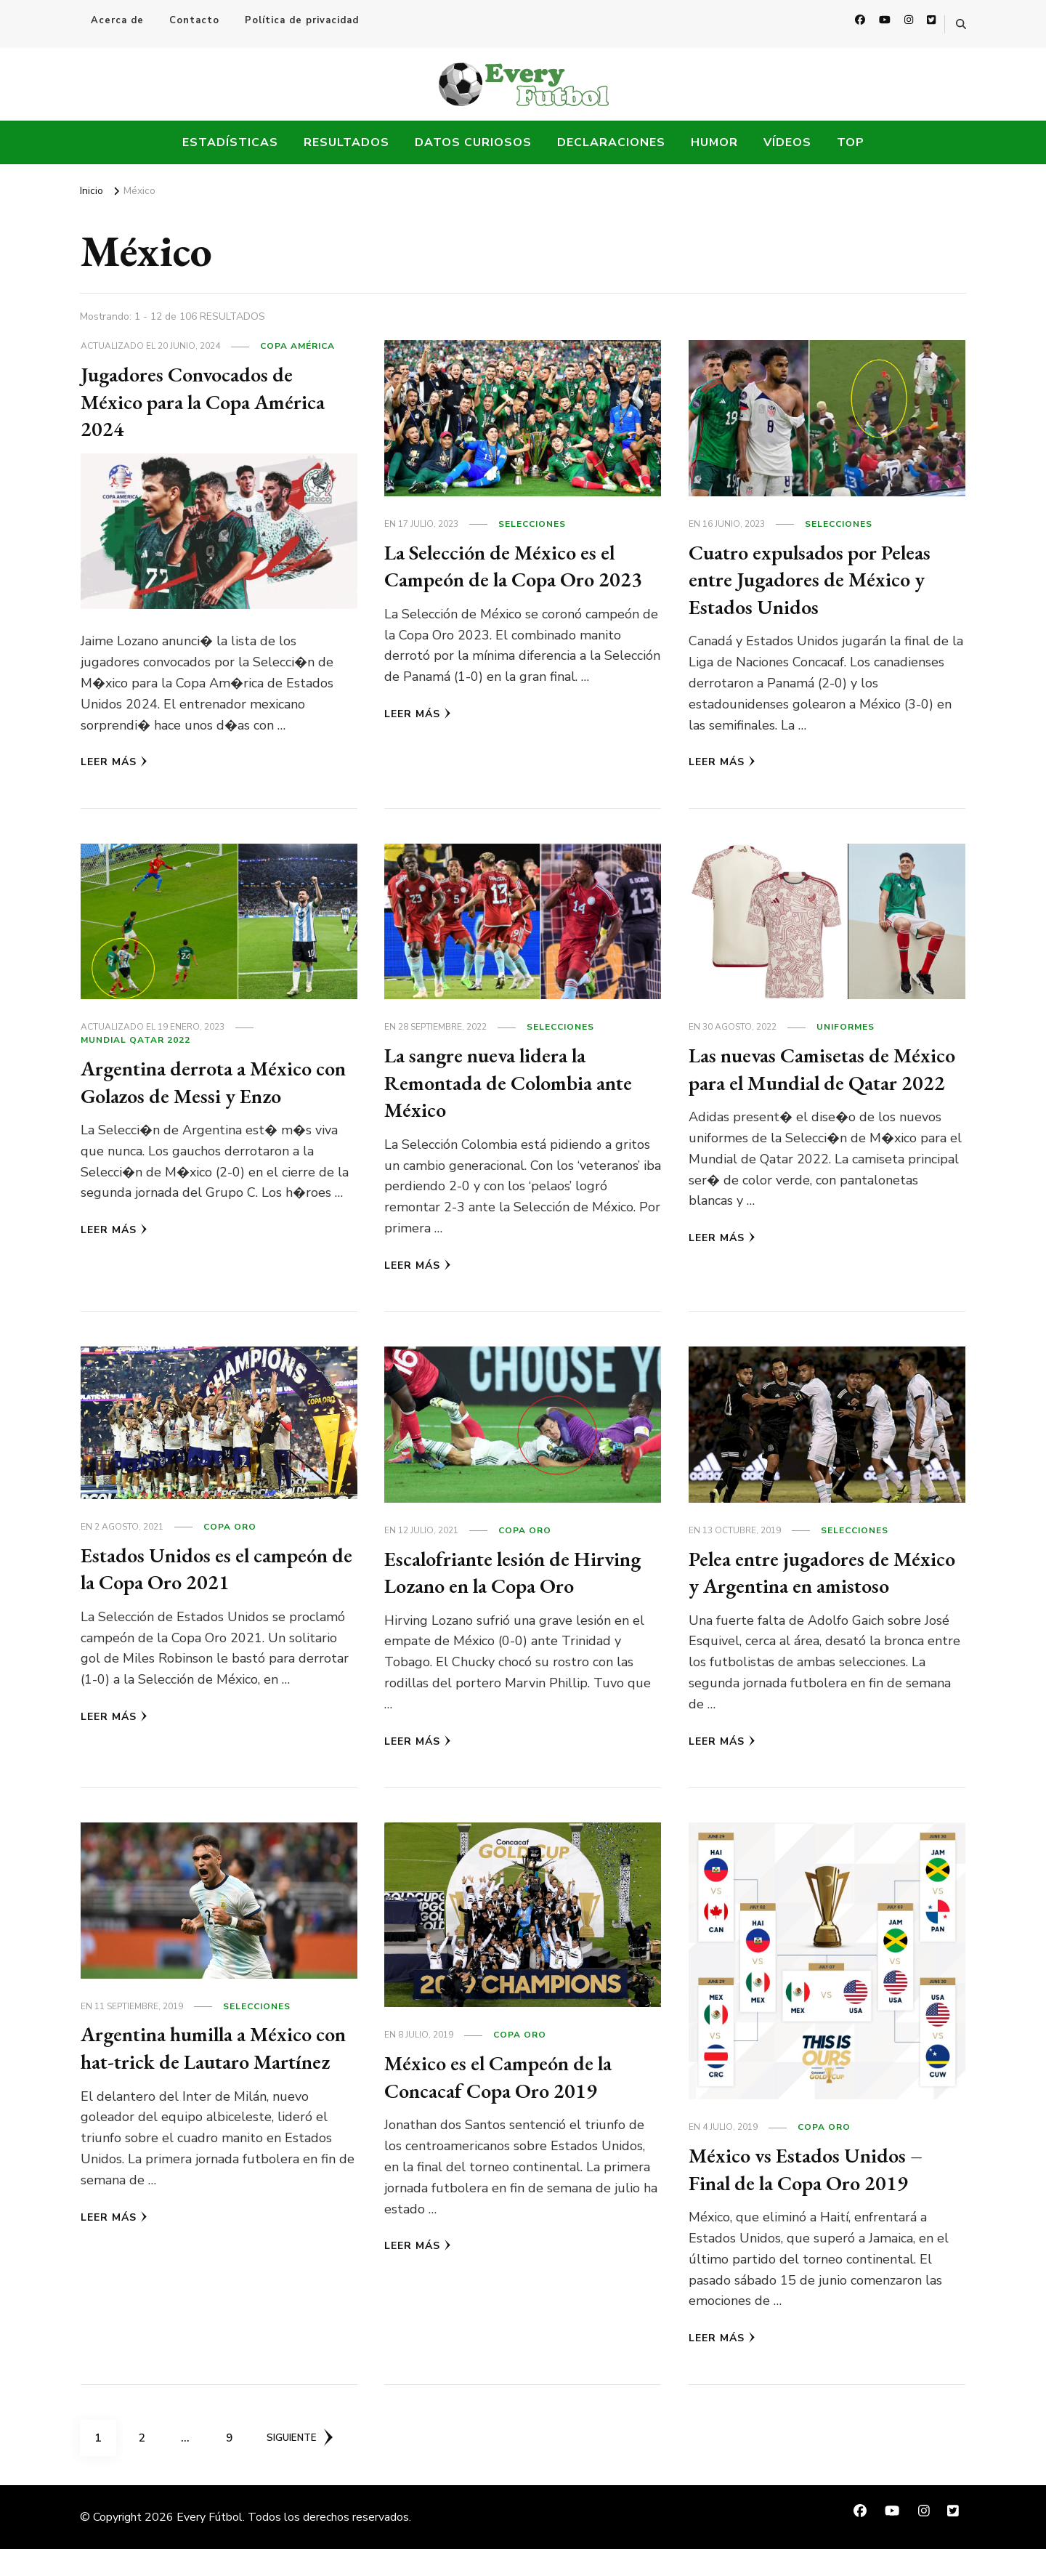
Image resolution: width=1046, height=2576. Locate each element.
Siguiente (302, 2465)
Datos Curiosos (473, 142)
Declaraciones (611, 142)
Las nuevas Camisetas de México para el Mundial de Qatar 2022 (807, 1082)
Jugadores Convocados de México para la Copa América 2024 (212, 401)
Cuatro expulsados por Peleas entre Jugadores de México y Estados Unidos (819, 579)
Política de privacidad (302, 20)
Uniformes (845, 1027)
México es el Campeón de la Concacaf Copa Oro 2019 (506, 2104)
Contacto (194, 20)
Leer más (114, 762)
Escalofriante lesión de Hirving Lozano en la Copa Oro (505, 1585)
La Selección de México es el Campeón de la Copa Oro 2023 (522, 566)
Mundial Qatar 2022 (135, 1040)
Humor (714, 142)
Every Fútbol (210, 2544)
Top (850, 142)
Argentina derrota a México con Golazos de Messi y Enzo (207, 1082)
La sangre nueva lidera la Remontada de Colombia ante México (518, 1082)
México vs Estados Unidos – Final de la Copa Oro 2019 (813, 2196)
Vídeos (787, 142)
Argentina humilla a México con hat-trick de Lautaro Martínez (206, 2088)
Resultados (346, 142)
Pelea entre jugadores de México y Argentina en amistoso (798, 1585)
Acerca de (117, 20)
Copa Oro (229, 1527)
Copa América (297, 346)
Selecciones (532, 524)
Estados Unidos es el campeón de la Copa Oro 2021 (213, 1568)
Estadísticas (230, 142)
